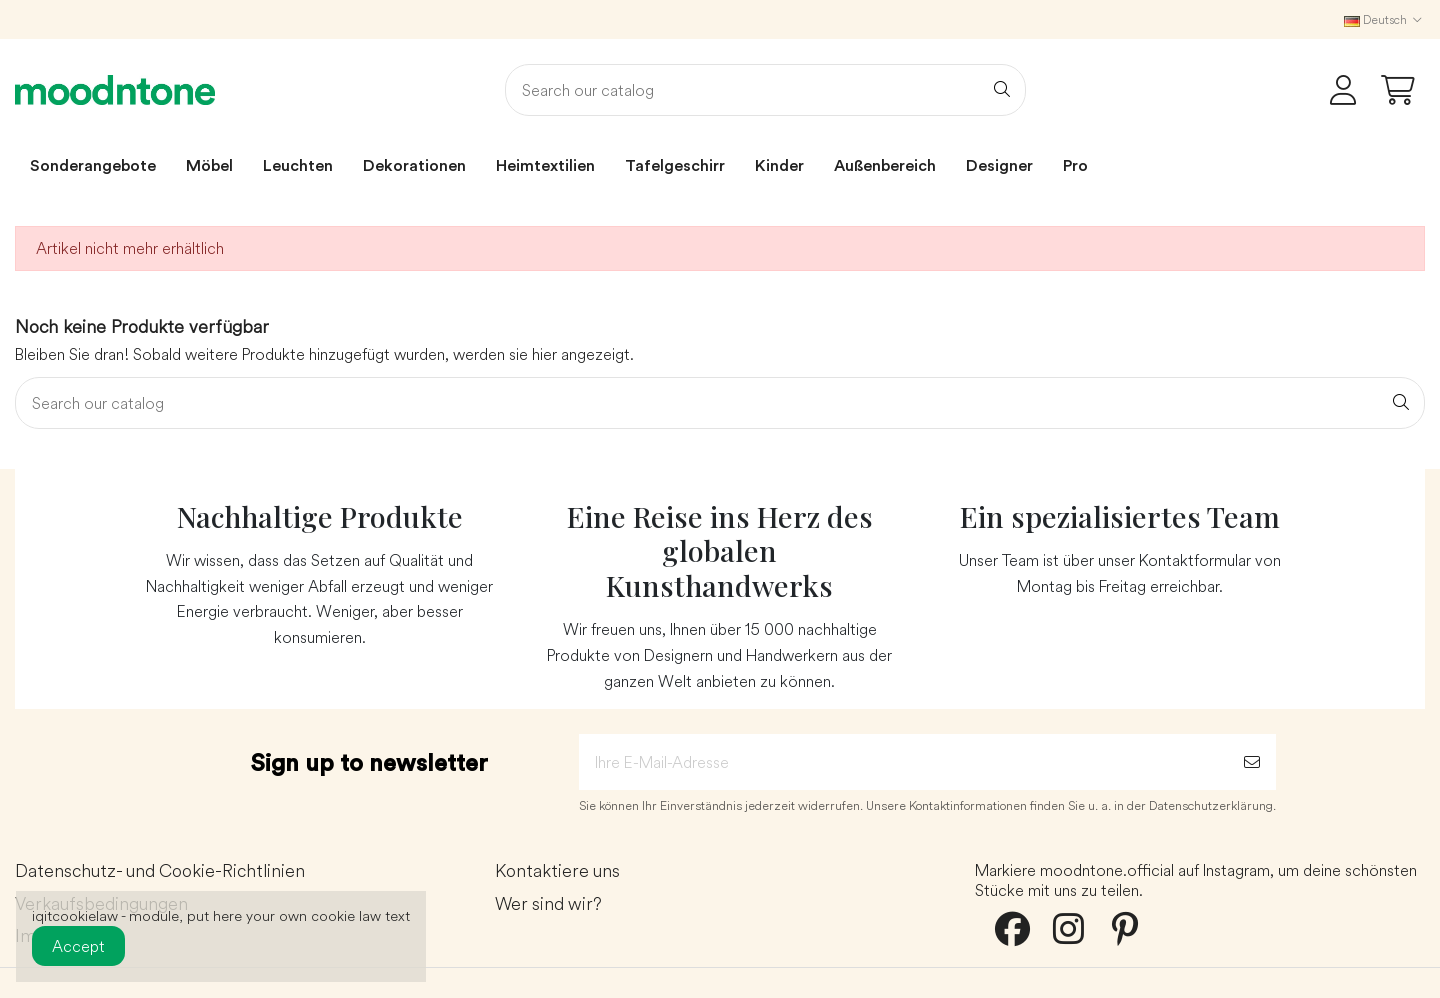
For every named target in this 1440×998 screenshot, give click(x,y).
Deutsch (1384, 19)
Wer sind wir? (548, 904)
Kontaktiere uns (557, 871)
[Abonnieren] (1252, 762)
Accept (78, 946)
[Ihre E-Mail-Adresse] (903, 762)
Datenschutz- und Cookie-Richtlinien (160, 871)
